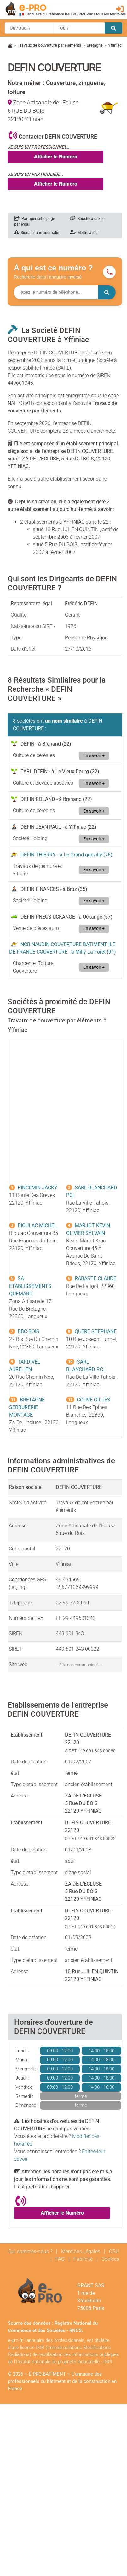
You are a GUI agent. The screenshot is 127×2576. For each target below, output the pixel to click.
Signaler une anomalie (36, 232)
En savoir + (94, 755)
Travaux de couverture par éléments (49, 45)
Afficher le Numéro (55, 157)
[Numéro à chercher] (56, 292)
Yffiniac (115, 45)
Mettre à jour (84, 232)
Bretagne (95, 45)
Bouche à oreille (87, 218)
